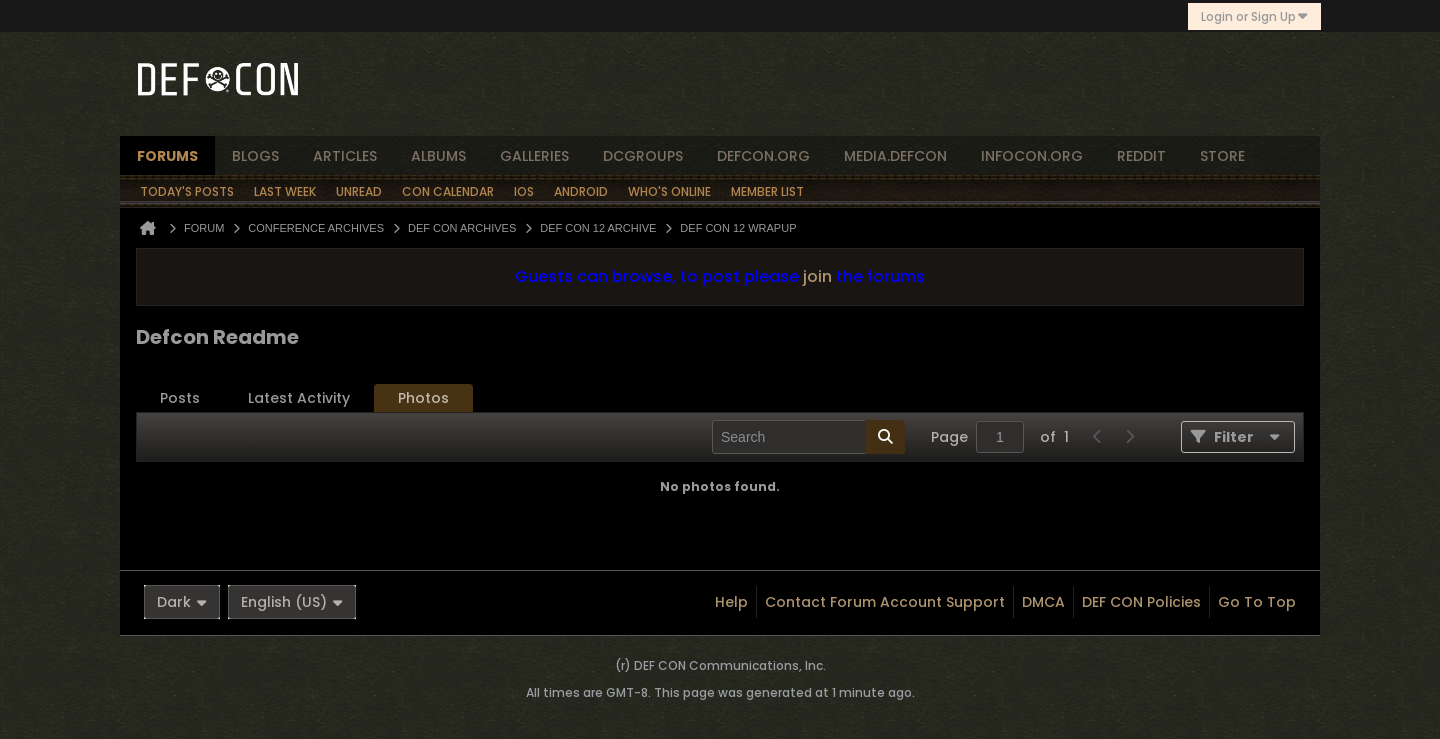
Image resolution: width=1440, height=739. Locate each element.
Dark (182, 602)
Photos (423, 398)
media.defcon (895, 156)
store (1222, 156)
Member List (767, 191)
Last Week (285, 191)
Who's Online (669, 191)
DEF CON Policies (1141, 602)
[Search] (808, 437)
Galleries (534, 156)
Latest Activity (299, 398)
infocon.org (1032, 156)
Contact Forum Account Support (885, 602)
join (817, 276)
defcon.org (763, 156)
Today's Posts (187, 191)
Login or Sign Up (1254, 16)
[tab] (180, 398)
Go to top (1257, 602)
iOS (524, 191)
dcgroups (643, 156)
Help (731, 602)
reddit (1141, 156)
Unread (359, 191)
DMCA (1043, 602)
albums (438, 156)
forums (167, 156)
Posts (180, 398)
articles (345, 156)
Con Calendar (448, 191)
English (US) (292, 602)
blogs (255, 156)
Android (581, 191)
